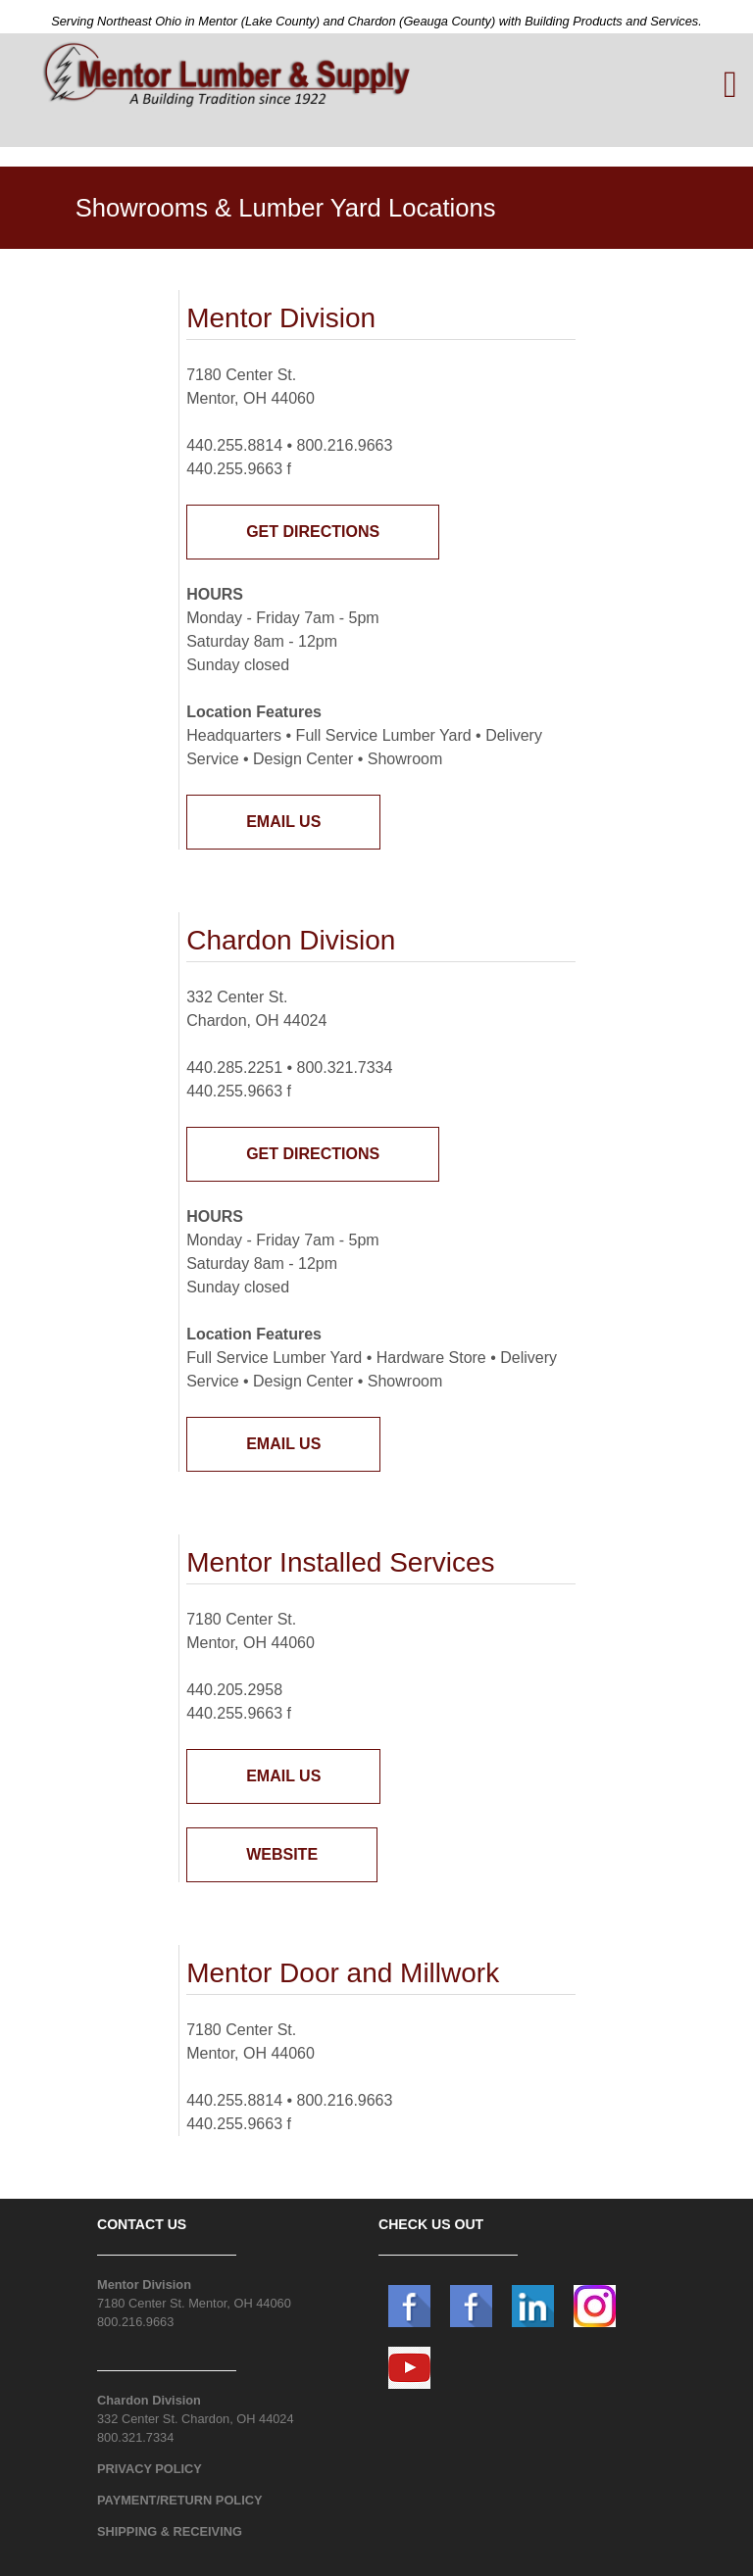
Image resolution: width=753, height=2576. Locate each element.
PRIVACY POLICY (149, 2468)
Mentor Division (144, 2284)
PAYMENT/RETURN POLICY (180, 2500)
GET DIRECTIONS (312, 531)
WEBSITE (282, 1854)
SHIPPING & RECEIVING (169, 2531)
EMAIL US (283, 821)
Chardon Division (149, 2400)
